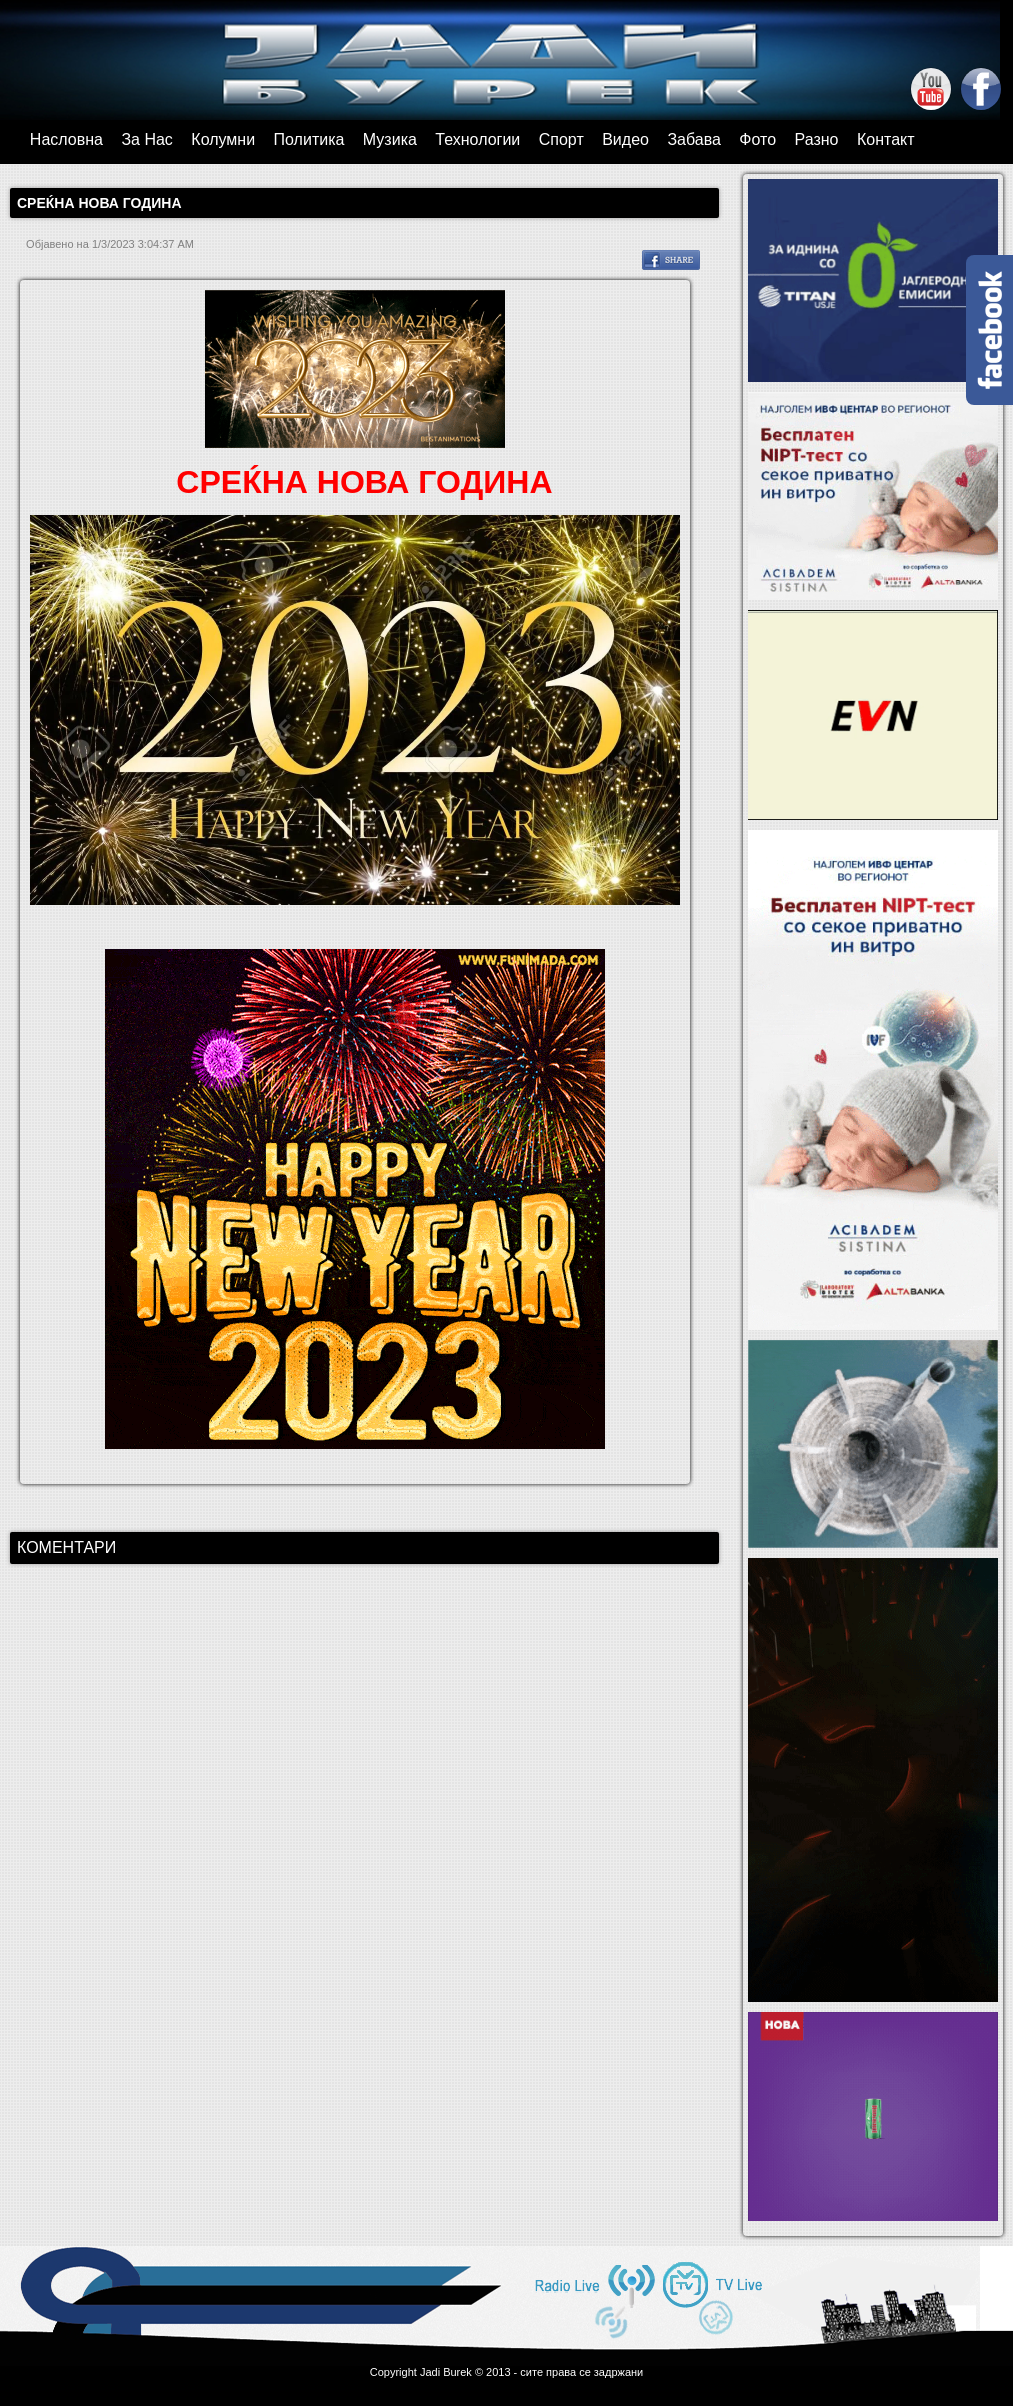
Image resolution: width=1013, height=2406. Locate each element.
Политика (309, 139)
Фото (757, 139)
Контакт (886, 139)
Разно (817, 139)
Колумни (223, 139)
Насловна (66, 139)
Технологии (477, 139)
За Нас (146, 139)
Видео (625, 139)
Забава (693, 139)
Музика (390, 139)
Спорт (561, 139)
